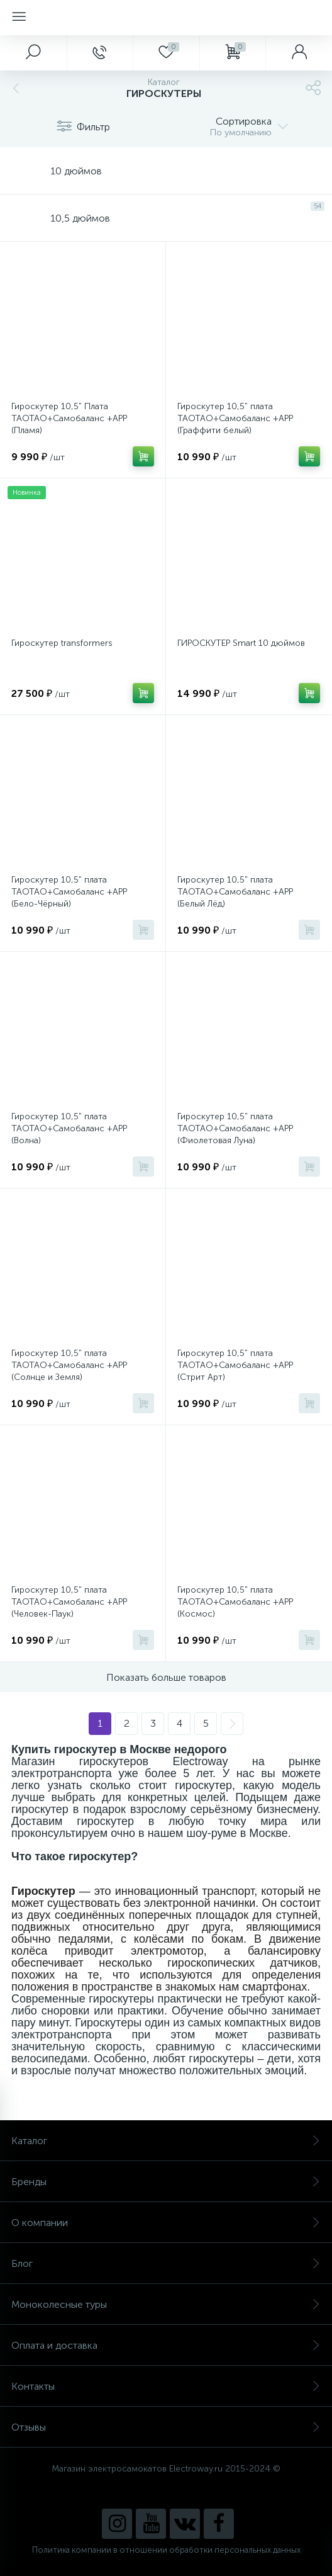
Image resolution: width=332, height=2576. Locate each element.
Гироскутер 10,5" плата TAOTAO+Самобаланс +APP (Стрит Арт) (235, 1365)
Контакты (166, 2386)
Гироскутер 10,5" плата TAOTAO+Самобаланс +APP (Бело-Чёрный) (69, 891)
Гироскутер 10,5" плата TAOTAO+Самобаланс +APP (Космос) (235, 1602)
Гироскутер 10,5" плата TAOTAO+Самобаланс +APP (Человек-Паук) (69, 1602)
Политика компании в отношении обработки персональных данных (166, 2550)
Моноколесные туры (166, 2304)
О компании (166, 2223)
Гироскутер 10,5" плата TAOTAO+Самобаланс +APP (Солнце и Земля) (69, 1365)
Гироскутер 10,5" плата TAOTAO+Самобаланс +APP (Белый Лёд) (235, 891)
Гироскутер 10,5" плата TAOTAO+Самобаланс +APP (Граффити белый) (235, 418)
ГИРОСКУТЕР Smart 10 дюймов (241, 643)
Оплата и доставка (166, 2345)
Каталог (166, 2141)
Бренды (166, 2182)
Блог (166, 2263)
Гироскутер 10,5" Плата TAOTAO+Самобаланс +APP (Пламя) (69, 418)
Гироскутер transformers (62, 643)
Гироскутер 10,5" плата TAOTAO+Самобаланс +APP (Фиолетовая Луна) (235, 1128)
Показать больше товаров (166, 1677)
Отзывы (166, 2427)
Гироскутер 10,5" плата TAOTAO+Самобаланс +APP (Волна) (69, 1128)
